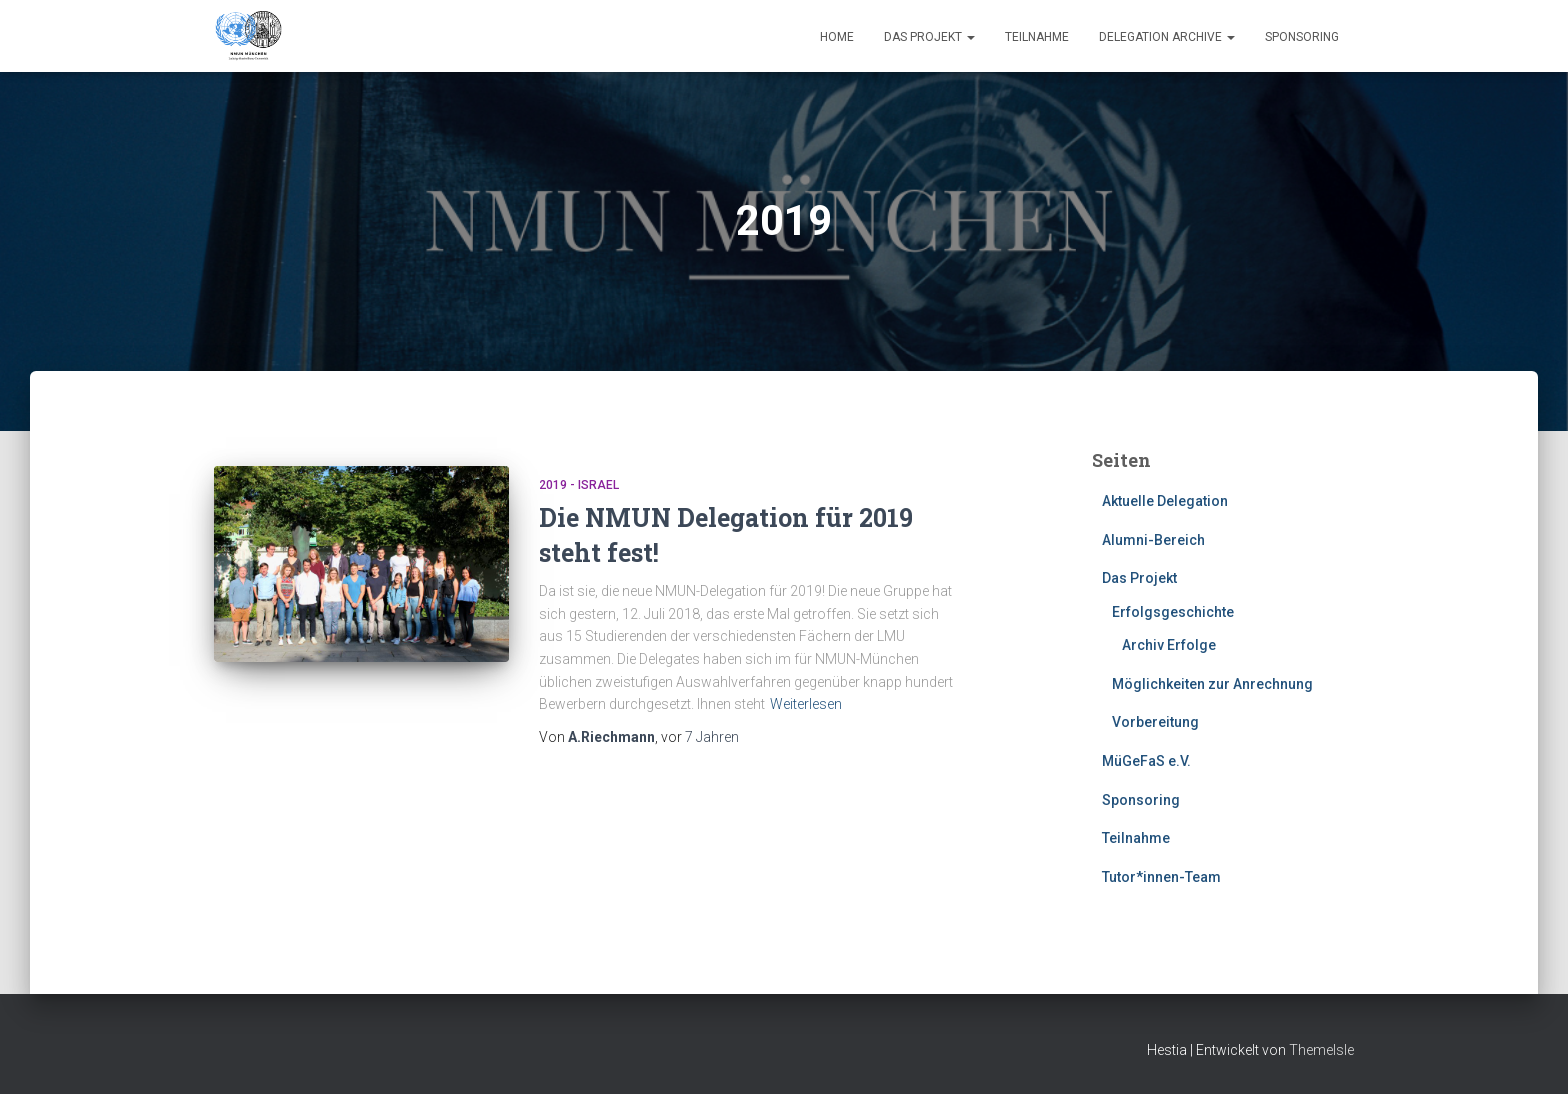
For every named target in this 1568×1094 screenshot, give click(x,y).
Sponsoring (1302, 37)
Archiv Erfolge (1169, 645)
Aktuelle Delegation (1165, 501)
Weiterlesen (806, 704)
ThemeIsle (1321, 1050)
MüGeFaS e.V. (1146, 761)
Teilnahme (1037, 37)
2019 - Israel (579, 485)
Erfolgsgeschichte (1173, 612)
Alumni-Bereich (1153, 540)
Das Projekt (929, 37)
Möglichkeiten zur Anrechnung (1212, 684)
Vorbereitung (1155, 722)
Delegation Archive (1167, 37)
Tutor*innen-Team (1161, 877)
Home (837, 37)
